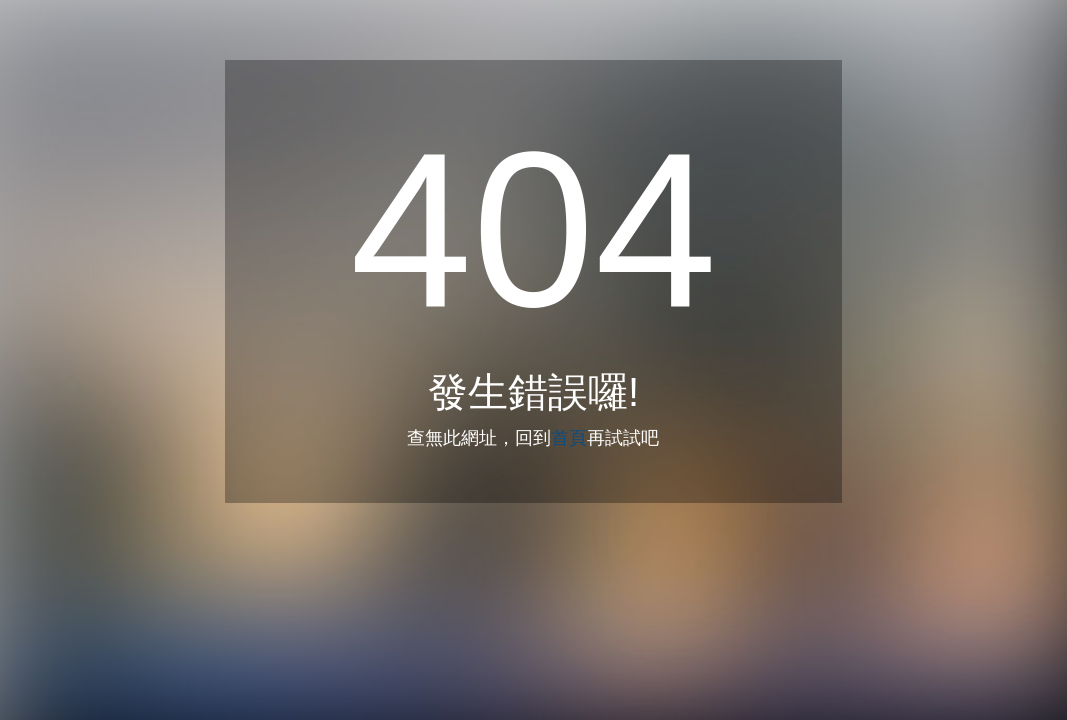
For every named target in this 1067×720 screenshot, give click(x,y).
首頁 (569, 438)
